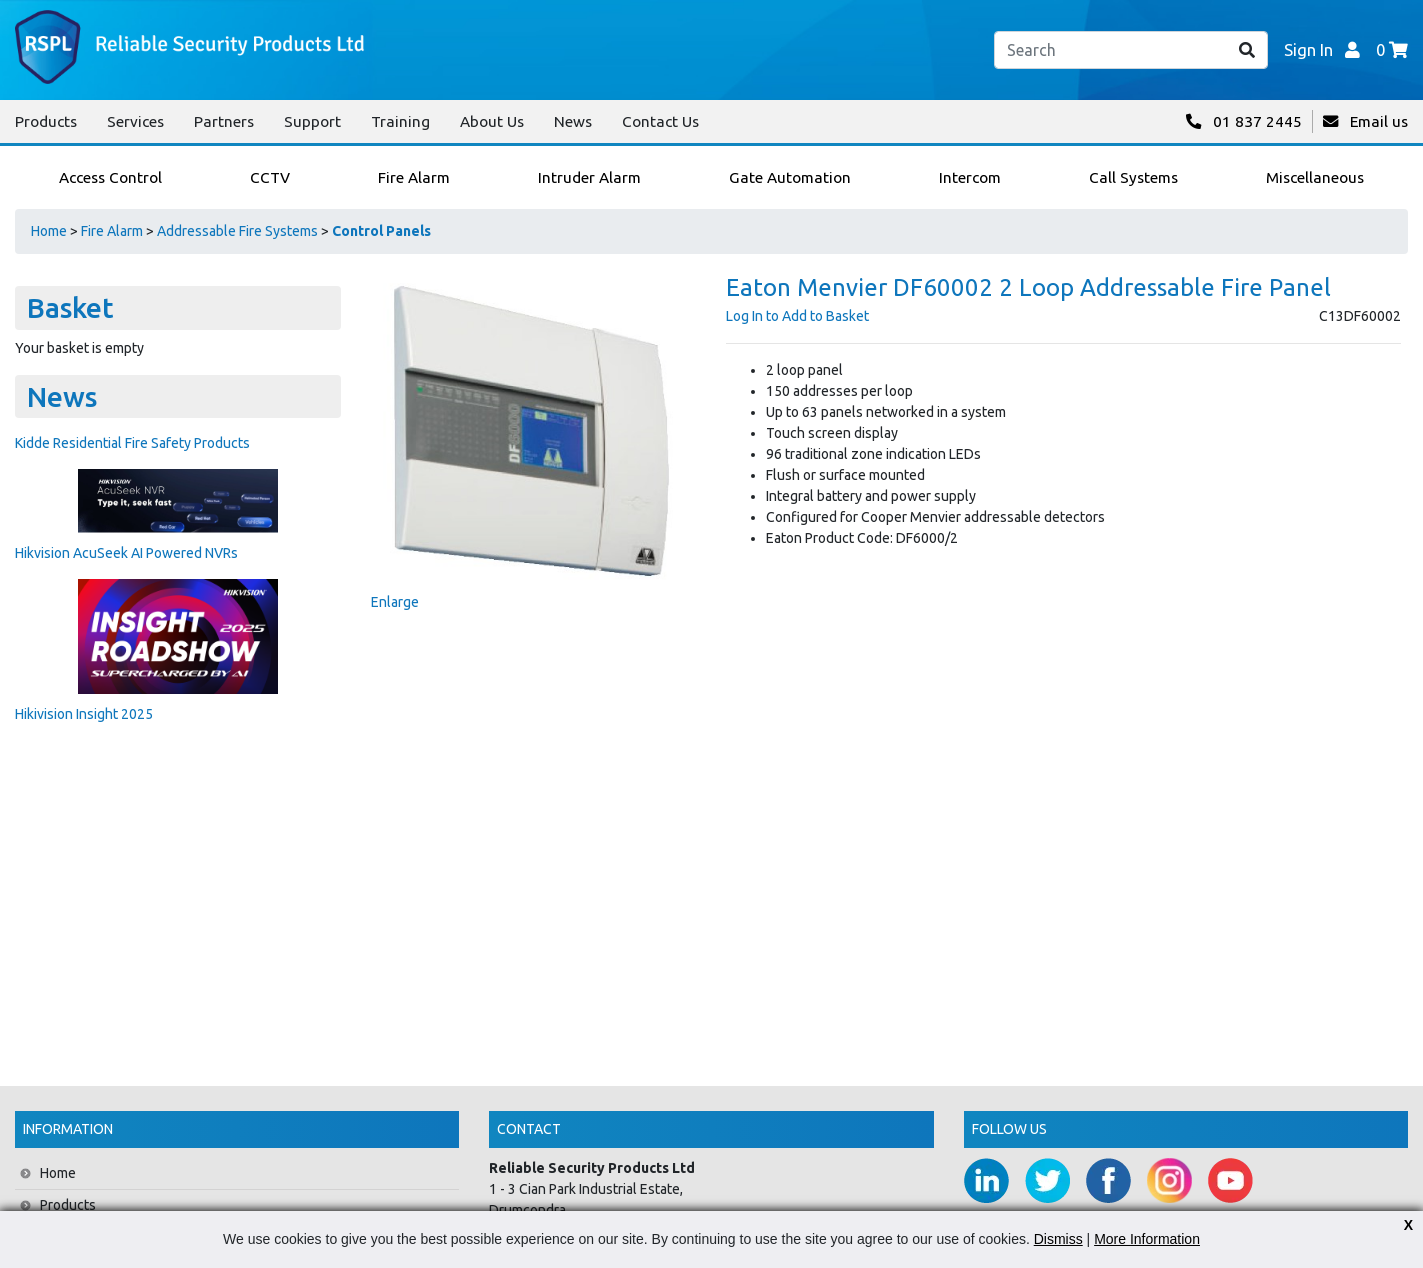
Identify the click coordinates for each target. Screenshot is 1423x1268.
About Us (492, 121)
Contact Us (660, 121)
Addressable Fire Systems (237, 231)
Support (312, 121)
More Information (1147, 1239)
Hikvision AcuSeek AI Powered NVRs (126, 553)
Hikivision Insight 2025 (84, 714)
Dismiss (1058, 1239)
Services (135, 121)
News (573, 121)
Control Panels (381, 231)
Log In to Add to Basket (797, 316)
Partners (224, 121)
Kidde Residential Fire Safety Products (132, 443)
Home (49, 231)
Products (46, 121)
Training (400, 121)
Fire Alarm (112, 231)
